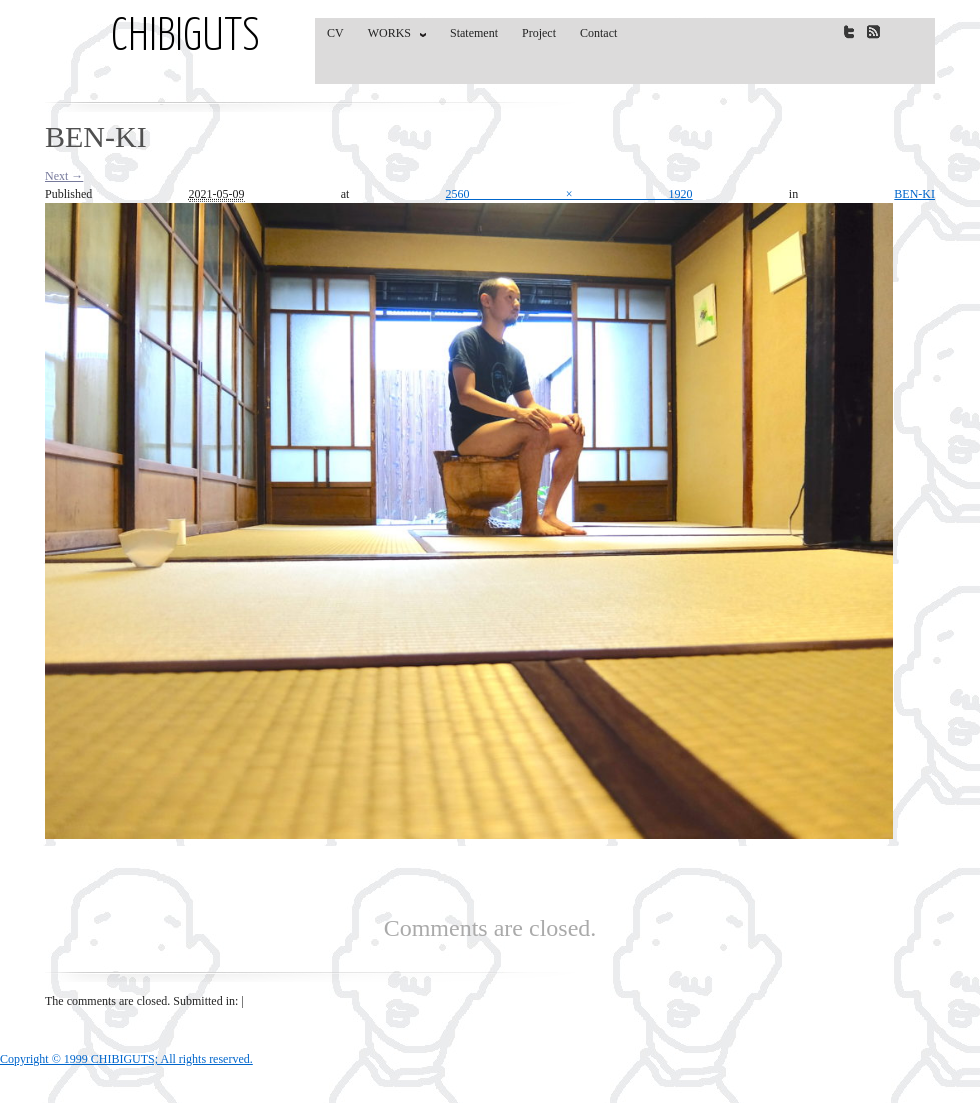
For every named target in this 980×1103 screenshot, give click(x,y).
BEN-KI (914, 194)
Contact (598, 33)
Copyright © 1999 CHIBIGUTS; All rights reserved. (126, 1059)
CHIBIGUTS (185, 38)
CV (335, 33)
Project (539, 33)
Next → (64, 176)
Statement (474, 33)
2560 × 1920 (569, 194)
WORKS (392, 37)
